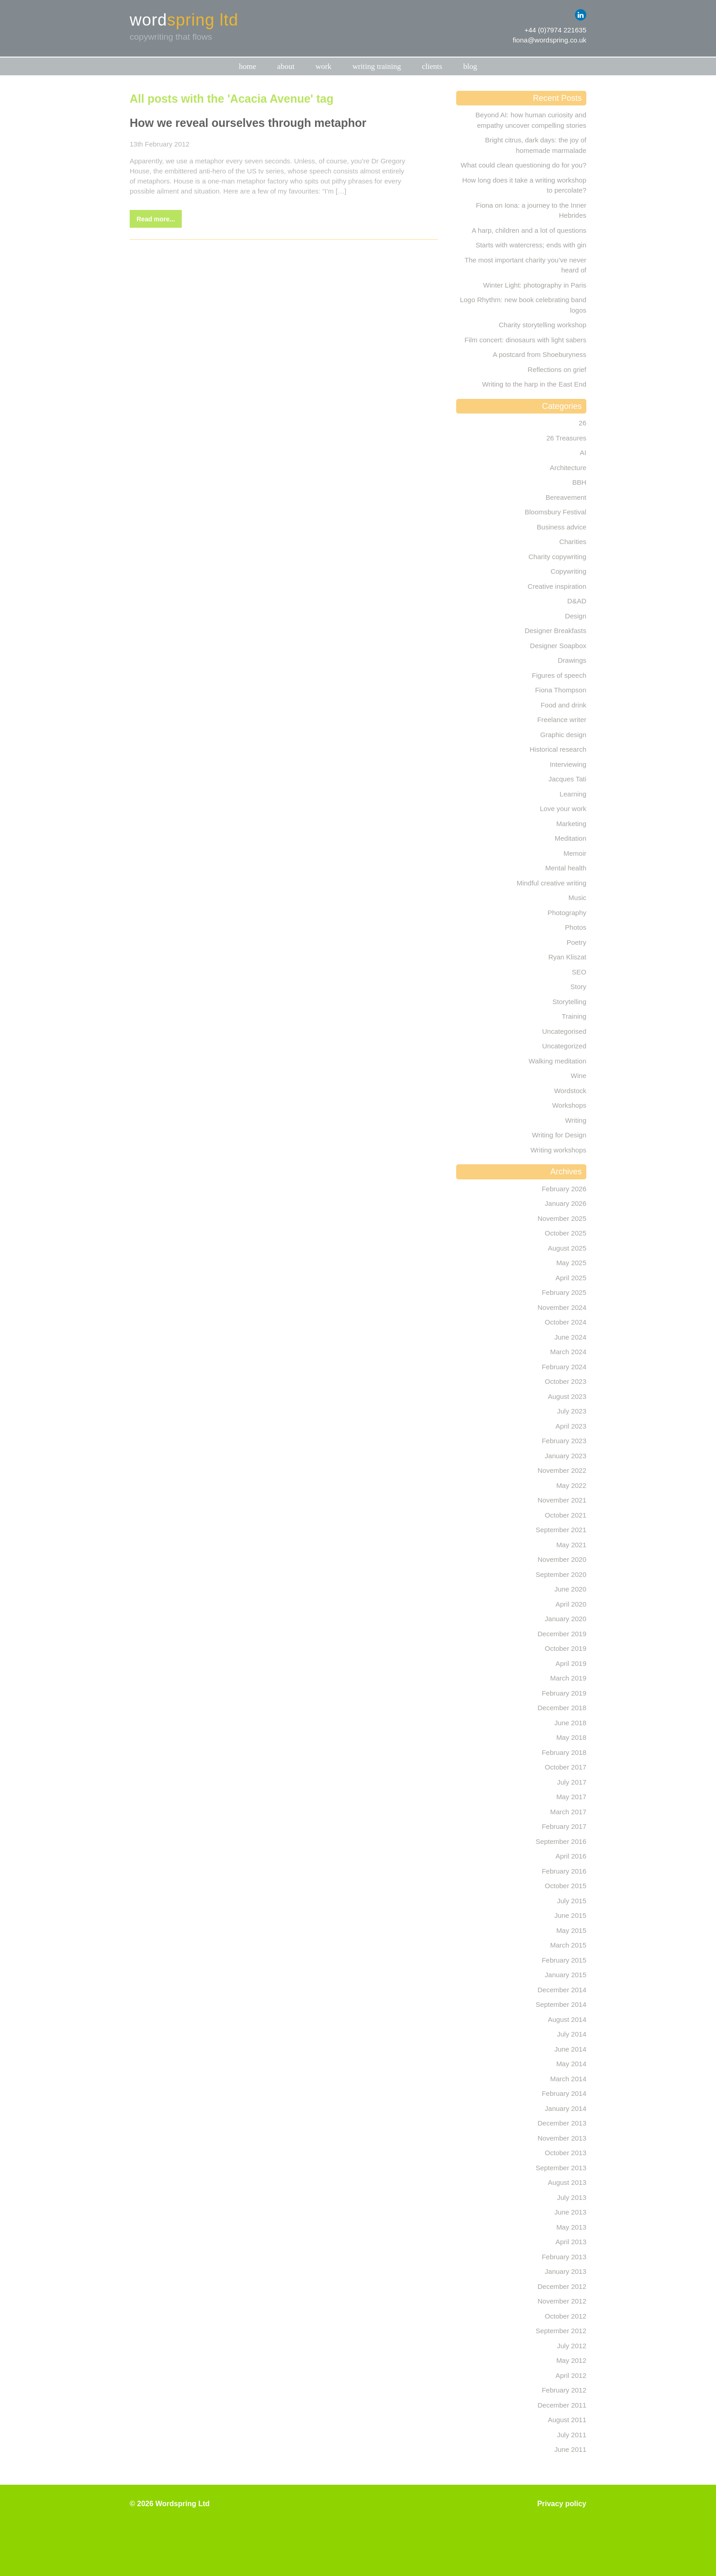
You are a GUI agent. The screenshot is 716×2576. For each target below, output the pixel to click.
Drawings (572, 660)
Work (324, 66)
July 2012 (571, 2346)
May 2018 (571, 1737)
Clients (432, 66)
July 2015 (571, 1901)
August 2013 (567, 2182)
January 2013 (565, 2271)
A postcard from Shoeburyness (539, 354)
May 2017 (571, 1797)
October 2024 (565, 1322)
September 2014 (561, 2004)
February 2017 (564, 1826)
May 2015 (571, 1930)
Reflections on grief (557, 369)
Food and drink (563, 705)
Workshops (569, 1105)
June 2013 (570, 2212)
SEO (579, 972)
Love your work (563, 808)
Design (575, 616)
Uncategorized (564, 1046)
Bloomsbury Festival (555, 512)
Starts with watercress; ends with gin (530, 245)
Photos (575, 927)
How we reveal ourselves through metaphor (248, 122)
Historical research (558, 749)
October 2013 (565, 2153)
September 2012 (561, 2331)
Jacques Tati (567, 779)
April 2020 (570, 1604)
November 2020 (561, 1559)
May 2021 (571, 1545)
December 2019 (561, 1634)
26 (582, 423)
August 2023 (567, 1396)
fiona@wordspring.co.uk (549, 40)
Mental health (565, 868)
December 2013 (561, 2123)
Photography (567, 912)
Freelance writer (561, 719)
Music (577, 897)
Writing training (377, 66)
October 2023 (565, 1381)
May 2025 (571, 1263)
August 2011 (567, 2420)
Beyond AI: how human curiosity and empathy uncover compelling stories (530, 120)
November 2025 (561, 1218)
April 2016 (570, 1856)
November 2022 (561, 1470)
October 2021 (565, 1515)
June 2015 (570, 1915)
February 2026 (564, 1189)
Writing (575, 1120)
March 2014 (568, 2079)
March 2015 (568, 1945)
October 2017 (565, 1767)
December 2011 (561, 2405)
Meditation (570, 838)
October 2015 (565, 1886)
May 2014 (571, 2064)
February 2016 (564, 1871)
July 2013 (571, 2197)
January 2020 (565, 1619)
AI (583, 452)
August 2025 (567, 1248)
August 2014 (567, 2019)
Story (578, 986)
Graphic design (563, 734)
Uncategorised (564, 1031)
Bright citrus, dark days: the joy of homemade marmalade (535, 145)
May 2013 (571, 2227)
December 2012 (561, 2286)
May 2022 (571, 1485)
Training (574, 1016)
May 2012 (571, 2360)
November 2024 (561, 1307)
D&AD (576, 601)
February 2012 (564, 2390)
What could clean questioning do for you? (523, 165)
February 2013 (564, 2257)
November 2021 (561, 1500)
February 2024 (564, 1367)
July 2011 (571, 2435)
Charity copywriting (557, 556)
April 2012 (570, 2375)
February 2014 (564, 2093)
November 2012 (561, 2301)
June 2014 (570, 2049)
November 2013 (561, 2138)
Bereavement (566, 497)
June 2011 (570, 2449)
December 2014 (561, 1990)
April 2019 (570, 1663)
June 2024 (570, 1337)
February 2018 (564, 1752)
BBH (579, 482)
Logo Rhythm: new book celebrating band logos (523, 305)
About (286, 66)
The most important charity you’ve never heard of (525, 265)
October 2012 (565, 2316)
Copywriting (568, 571)
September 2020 (561, 1574)
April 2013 (570, 2242)
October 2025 (565, 1233)
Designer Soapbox (558, 645)
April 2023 (570, 1426)
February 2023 (564, 1441)
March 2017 (568, 1812)
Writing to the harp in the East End (534, 384)
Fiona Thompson (560, 690)
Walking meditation (557, 1061)
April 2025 (570, 1278)
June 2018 (570, 1723)
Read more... (156, 219)
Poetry (576, 942)
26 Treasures (566, 438)
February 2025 (564, 1292)
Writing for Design (559, 1135)
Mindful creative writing (551, 883)
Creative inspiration (557, 586)
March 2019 (568, 1678)
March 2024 (568, 1352)
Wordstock (570, 1090)
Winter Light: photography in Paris (534, 285)
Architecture (568, 467)
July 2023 (571, 1411)
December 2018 (561, 1708)
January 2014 (565, 2108)
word (184, 20)
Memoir (574, 853)
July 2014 (571, 2034)
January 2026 (565, 1203)
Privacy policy (561, 2504)
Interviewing (568, 764)
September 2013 (561, 2168)
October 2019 (565, 1648)
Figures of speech (559, 675)
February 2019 (564, 1693)
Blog (470, 66)
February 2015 (564, 1960)
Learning (573, 794)
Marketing (571, 823)
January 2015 (565, 1975)
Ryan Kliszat (567, 957)
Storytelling (569, 1001)
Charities (572, 541)
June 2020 (570, 1589)
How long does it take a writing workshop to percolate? (524, 185)
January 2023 (565, 1456)
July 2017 (571, 1782)
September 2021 (561, 1530)
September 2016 (561, 1841)
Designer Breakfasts (555, 630)
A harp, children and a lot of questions (529, 230)
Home (247, 66)
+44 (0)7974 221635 (555, 30)
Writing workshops (558, 1150)
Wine (578, 1075)
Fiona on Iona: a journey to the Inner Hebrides (531, 210)
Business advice (561, 527)
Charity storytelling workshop (542, 325)
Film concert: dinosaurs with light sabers (525, 340)
